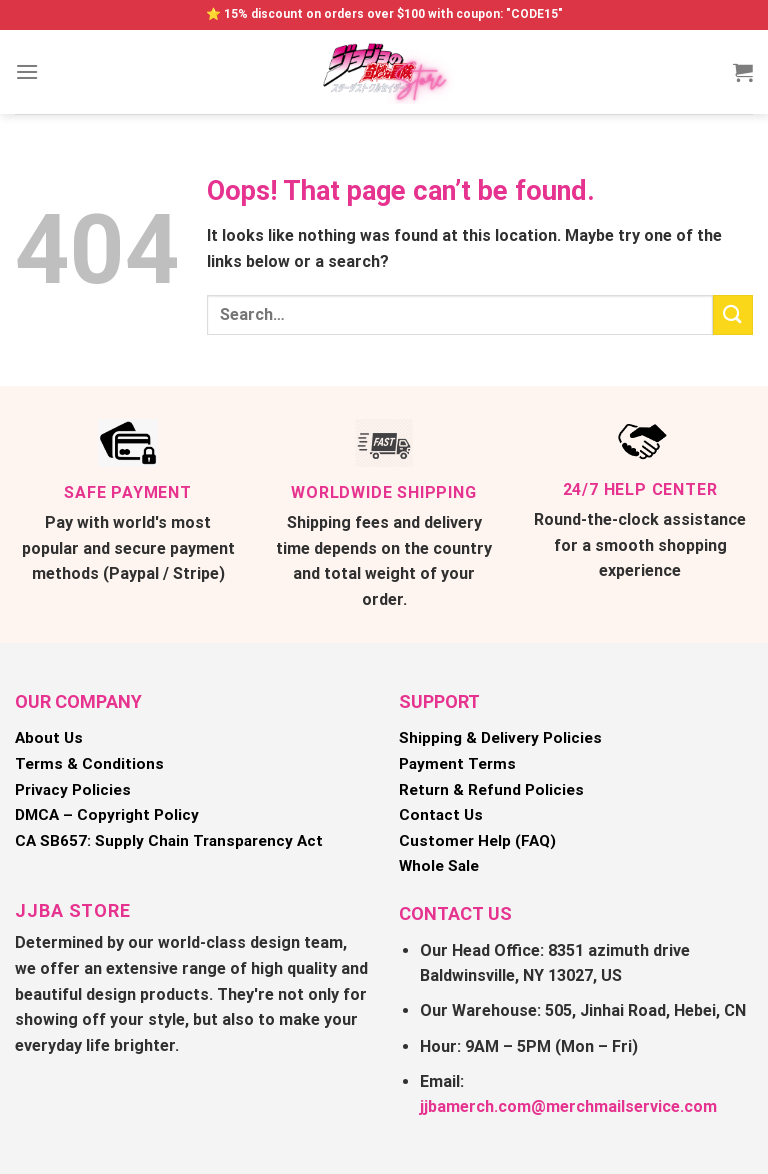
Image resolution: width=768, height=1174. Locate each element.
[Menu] (27, 71)
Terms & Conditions (89, 764)
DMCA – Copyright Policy (107, 815)
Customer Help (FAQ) (477, 841)
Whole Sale (439, 866)
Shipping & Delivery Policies (500, 738)
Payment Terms (457, 764)
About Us (49, 738)
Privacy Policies (73, 790)
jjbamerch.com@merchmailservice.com (568, 1106)
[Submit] (733, 314)
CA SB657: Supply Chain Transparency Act (169, 841)
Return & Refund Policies (491, 790)
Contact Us (441, 815)
